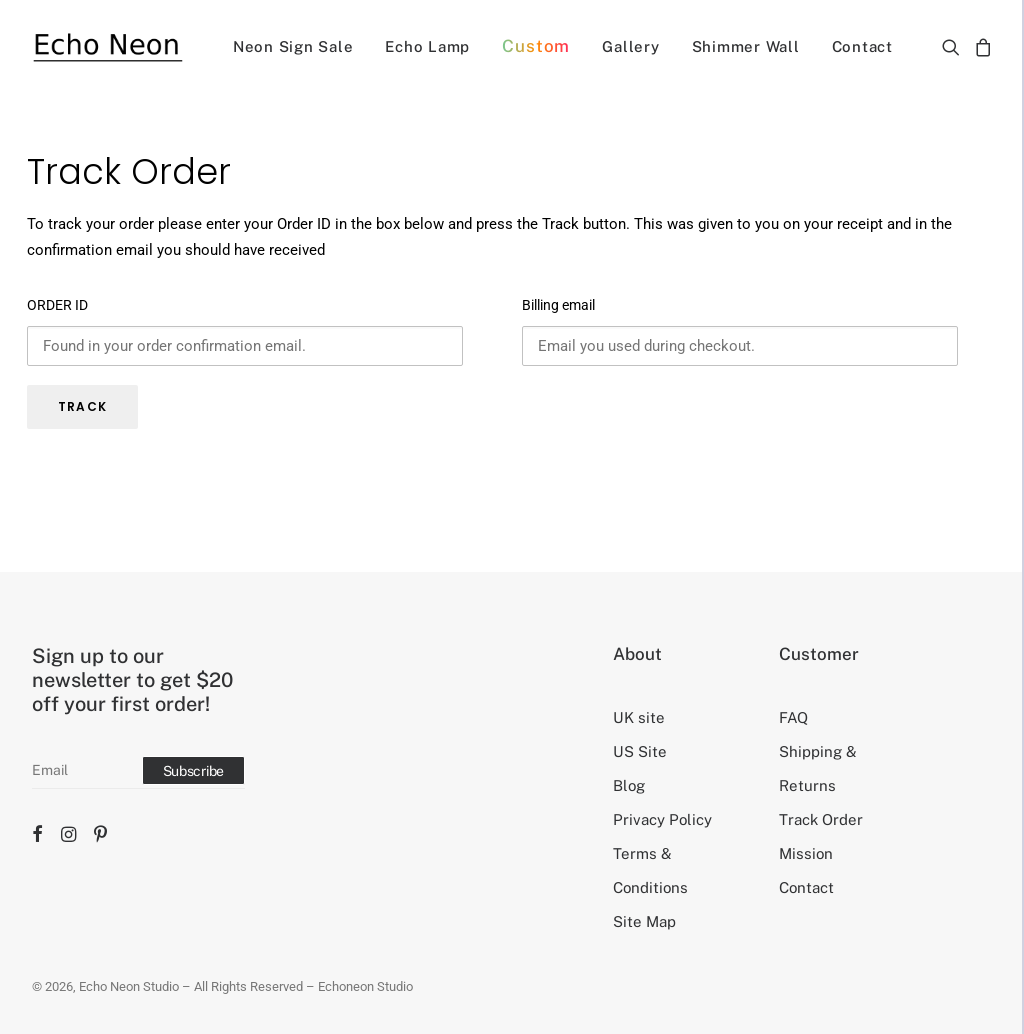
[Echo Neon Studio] (107, 46)
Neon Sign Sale (293, 46)
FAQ (793, 717)
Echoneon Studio (365, 986)
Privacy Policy (662, 819)
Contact (862, 46)
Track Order (821, 819)
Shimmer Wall (746, 46)
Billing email (558, 305)
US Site (640, 751)
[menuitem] (293, 46)
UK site (639, 717)
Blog (629, 785)
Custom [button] (536, 46)
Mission (806, 853)
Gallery (630, 46)
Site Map (644, 921)
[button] (954, 46)
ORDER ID (57, 305)
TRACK (82, 406)
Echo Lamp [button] (427, 46)
